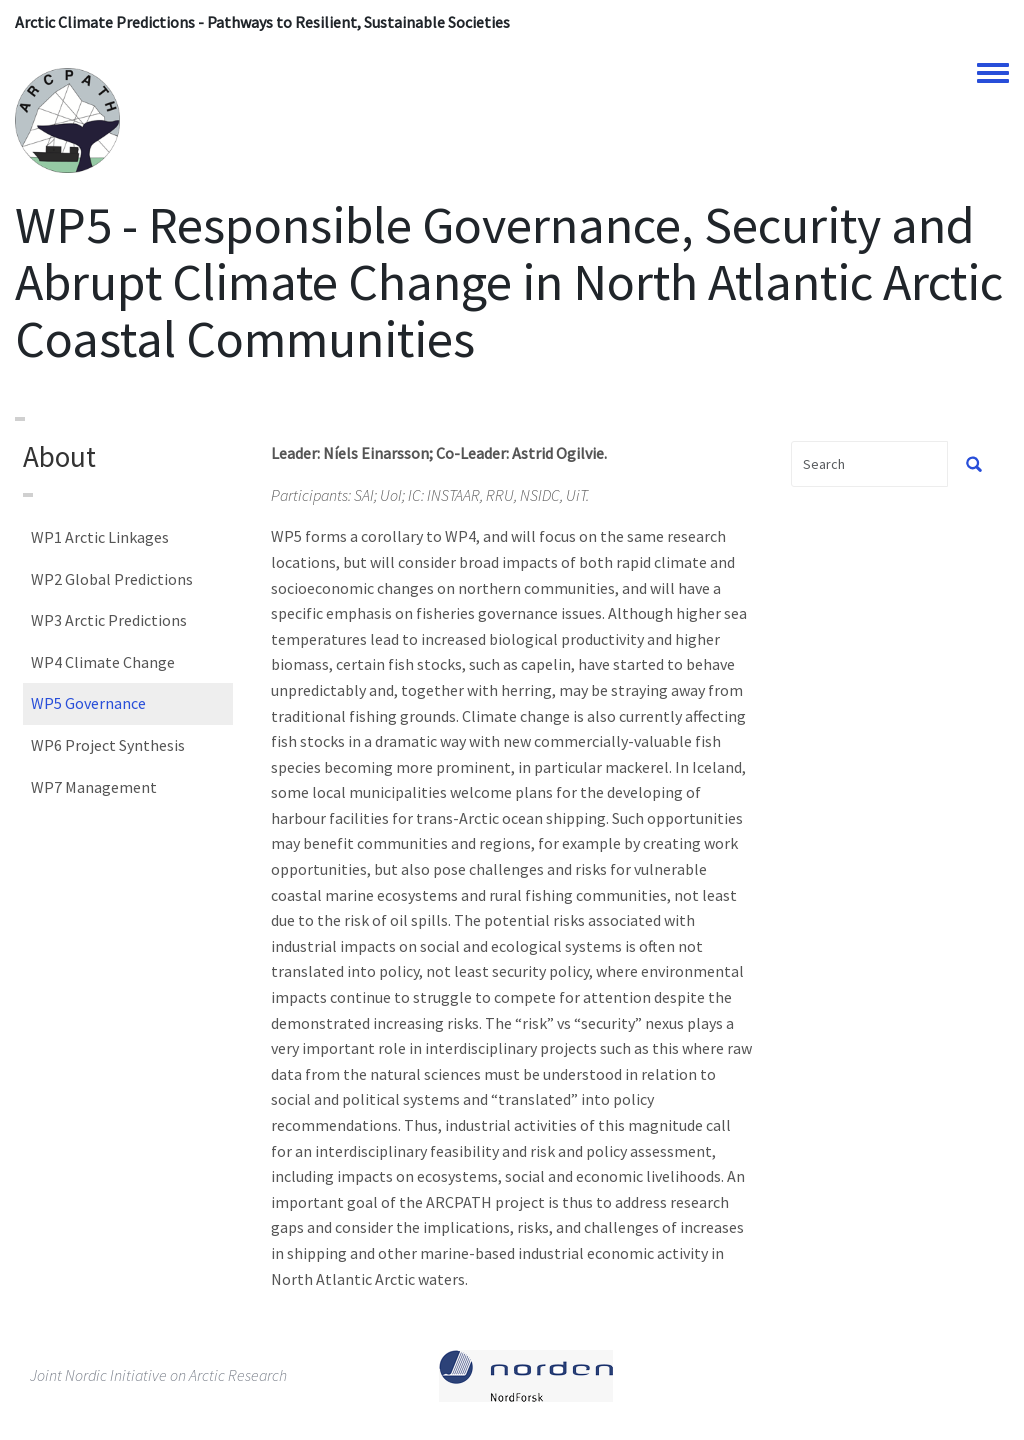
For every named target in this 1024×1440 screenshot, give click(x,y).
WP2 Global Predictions (112, 579)
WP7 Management (94, 787)
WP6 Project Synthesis (108, 745)
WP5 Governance (88, 703)
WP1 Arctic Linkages (100, 537)
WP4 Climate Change (103, 662)
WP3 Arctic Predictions (109, 620)
